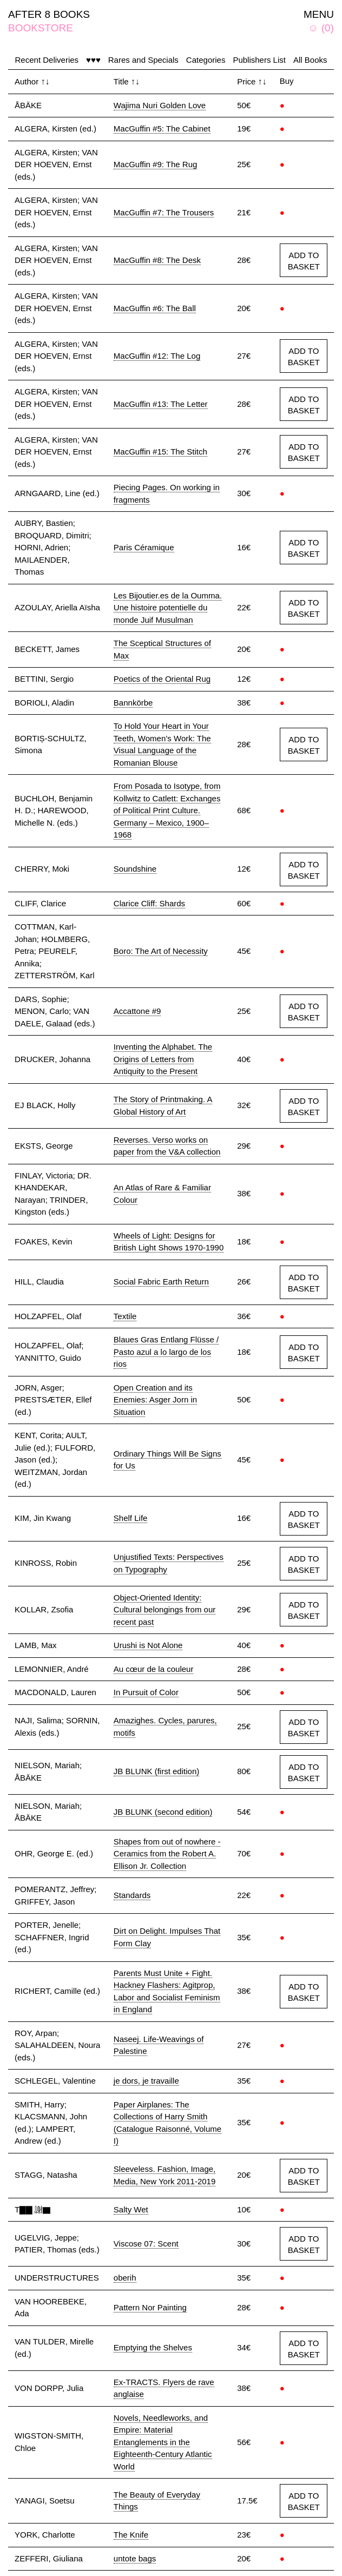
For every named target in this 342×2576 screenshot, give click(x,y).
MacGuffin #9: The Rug (156, 164)
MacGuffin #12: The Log (157, 355)
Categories (206, 59)
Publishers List (259, 59)
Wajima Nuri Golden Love (160, 105)
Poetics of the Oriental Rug (162, 678)
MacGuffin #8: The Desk (157, 260)
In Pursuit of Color (146, 1692)
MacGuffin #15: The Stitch (160, 451)
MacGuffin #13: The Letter (161, 404)
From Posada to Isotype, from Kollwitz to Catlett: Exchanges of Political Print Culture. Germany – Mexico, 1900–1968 (167, 810)
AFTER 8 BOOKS (49, 14)
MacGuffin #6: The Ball (155, 308)
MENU (319, 14)
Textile (125, 1316)
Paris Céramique (144, 547)
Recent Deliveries (47, 59)
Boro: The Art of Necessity (161, 951)
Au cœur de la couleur (154, 1669)
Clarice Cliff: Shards (149, 903)
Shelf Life (131, 1518)
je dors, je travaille (146, 2080)
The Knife (131, 2534)
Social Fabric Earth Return (161, 1281)
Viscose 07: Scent (146, 2243)
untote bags (135, 2558)
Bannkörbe (133, 702)
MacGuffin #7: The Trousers (164, 212)
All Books (310, 59)
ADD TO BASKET (304, 261)
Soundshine (135, 868)
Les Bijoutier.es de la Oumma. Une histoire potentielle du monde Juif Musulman (168, 607)
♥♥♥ (93, 59)
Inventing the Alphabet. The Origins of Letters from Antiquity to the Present (163, 1059)
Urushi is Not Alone (148, 1645)
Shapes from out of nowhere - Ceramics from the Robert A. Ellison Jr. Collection (167, 1853)
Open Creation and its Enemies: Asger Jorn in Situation (155, 1400)
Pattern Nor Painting (150, 2307)
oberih (125, 2277)
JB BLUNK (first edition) (156, 1771)
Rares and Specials (143, 59)
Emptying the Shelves (153, 2347)
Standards (132, 1895)
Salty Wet (131, 2209)
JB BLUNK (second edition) (163, 1811)
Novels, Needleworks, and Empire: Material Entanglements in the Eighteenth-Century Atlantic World (163, 2442)
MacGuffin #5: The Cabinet (162, 128)
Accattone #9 (137, 1011)
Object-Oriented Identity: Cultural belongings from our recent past (164, 1609)
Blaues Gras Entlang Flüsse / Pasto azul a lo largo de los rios (166, 1351)
